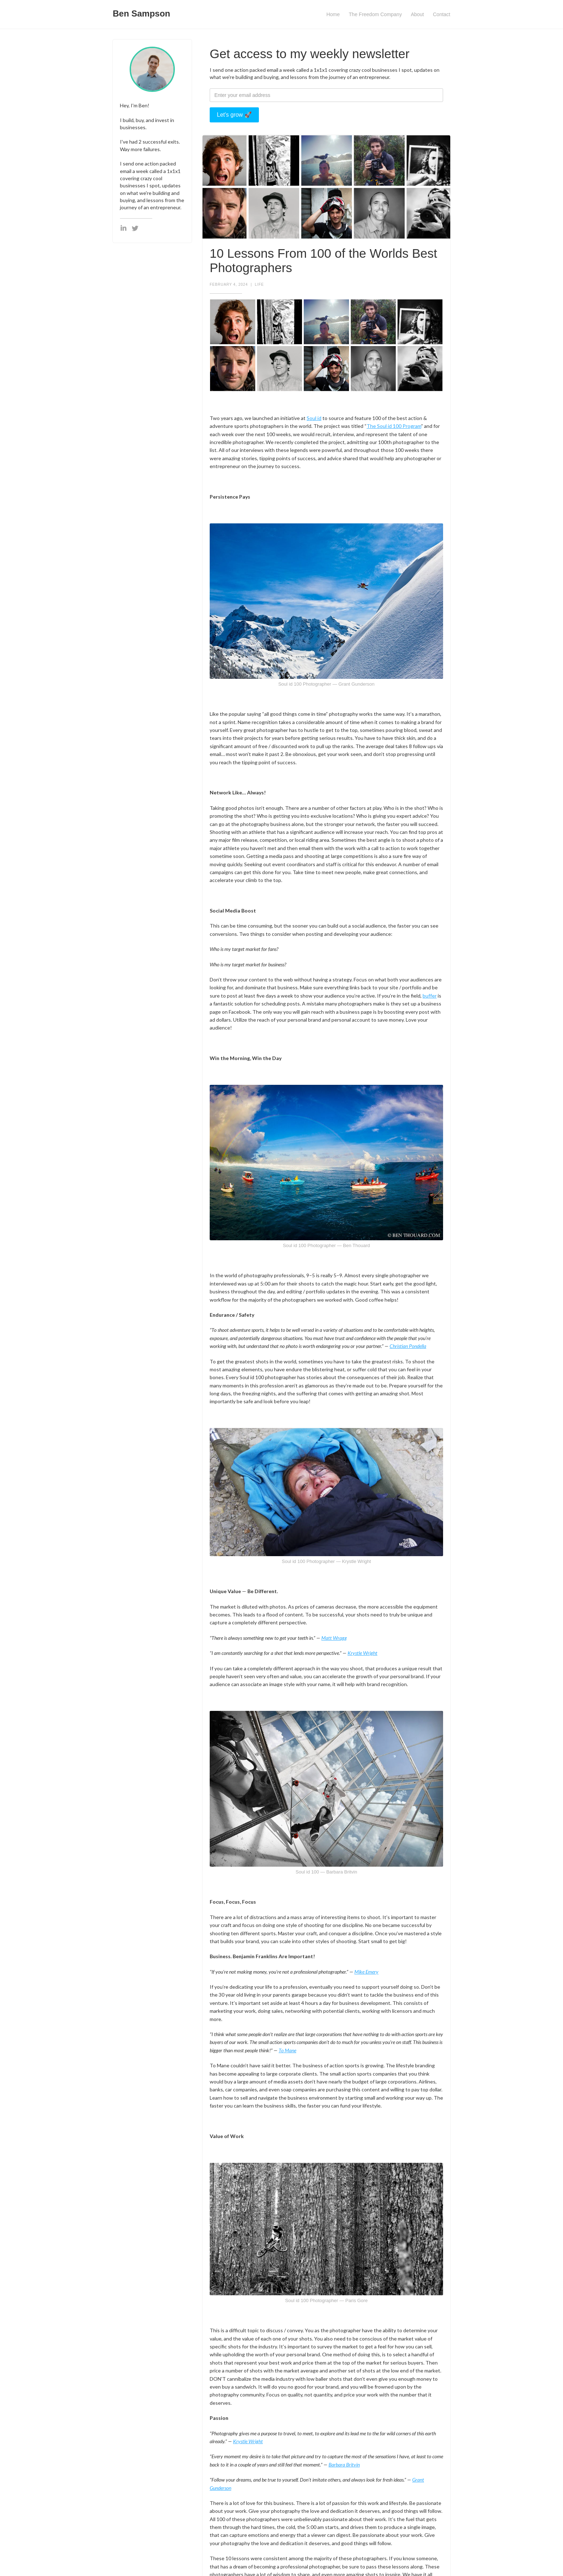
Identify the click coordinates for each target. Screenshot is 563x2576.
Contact (441, 14)
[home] (141, 11)
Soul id (314, 418)
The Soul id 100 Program (394, 426)
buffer (430, 996)
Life (259, 284)
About (417, 14)
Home (333, 14)
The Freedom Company (375, 14)
